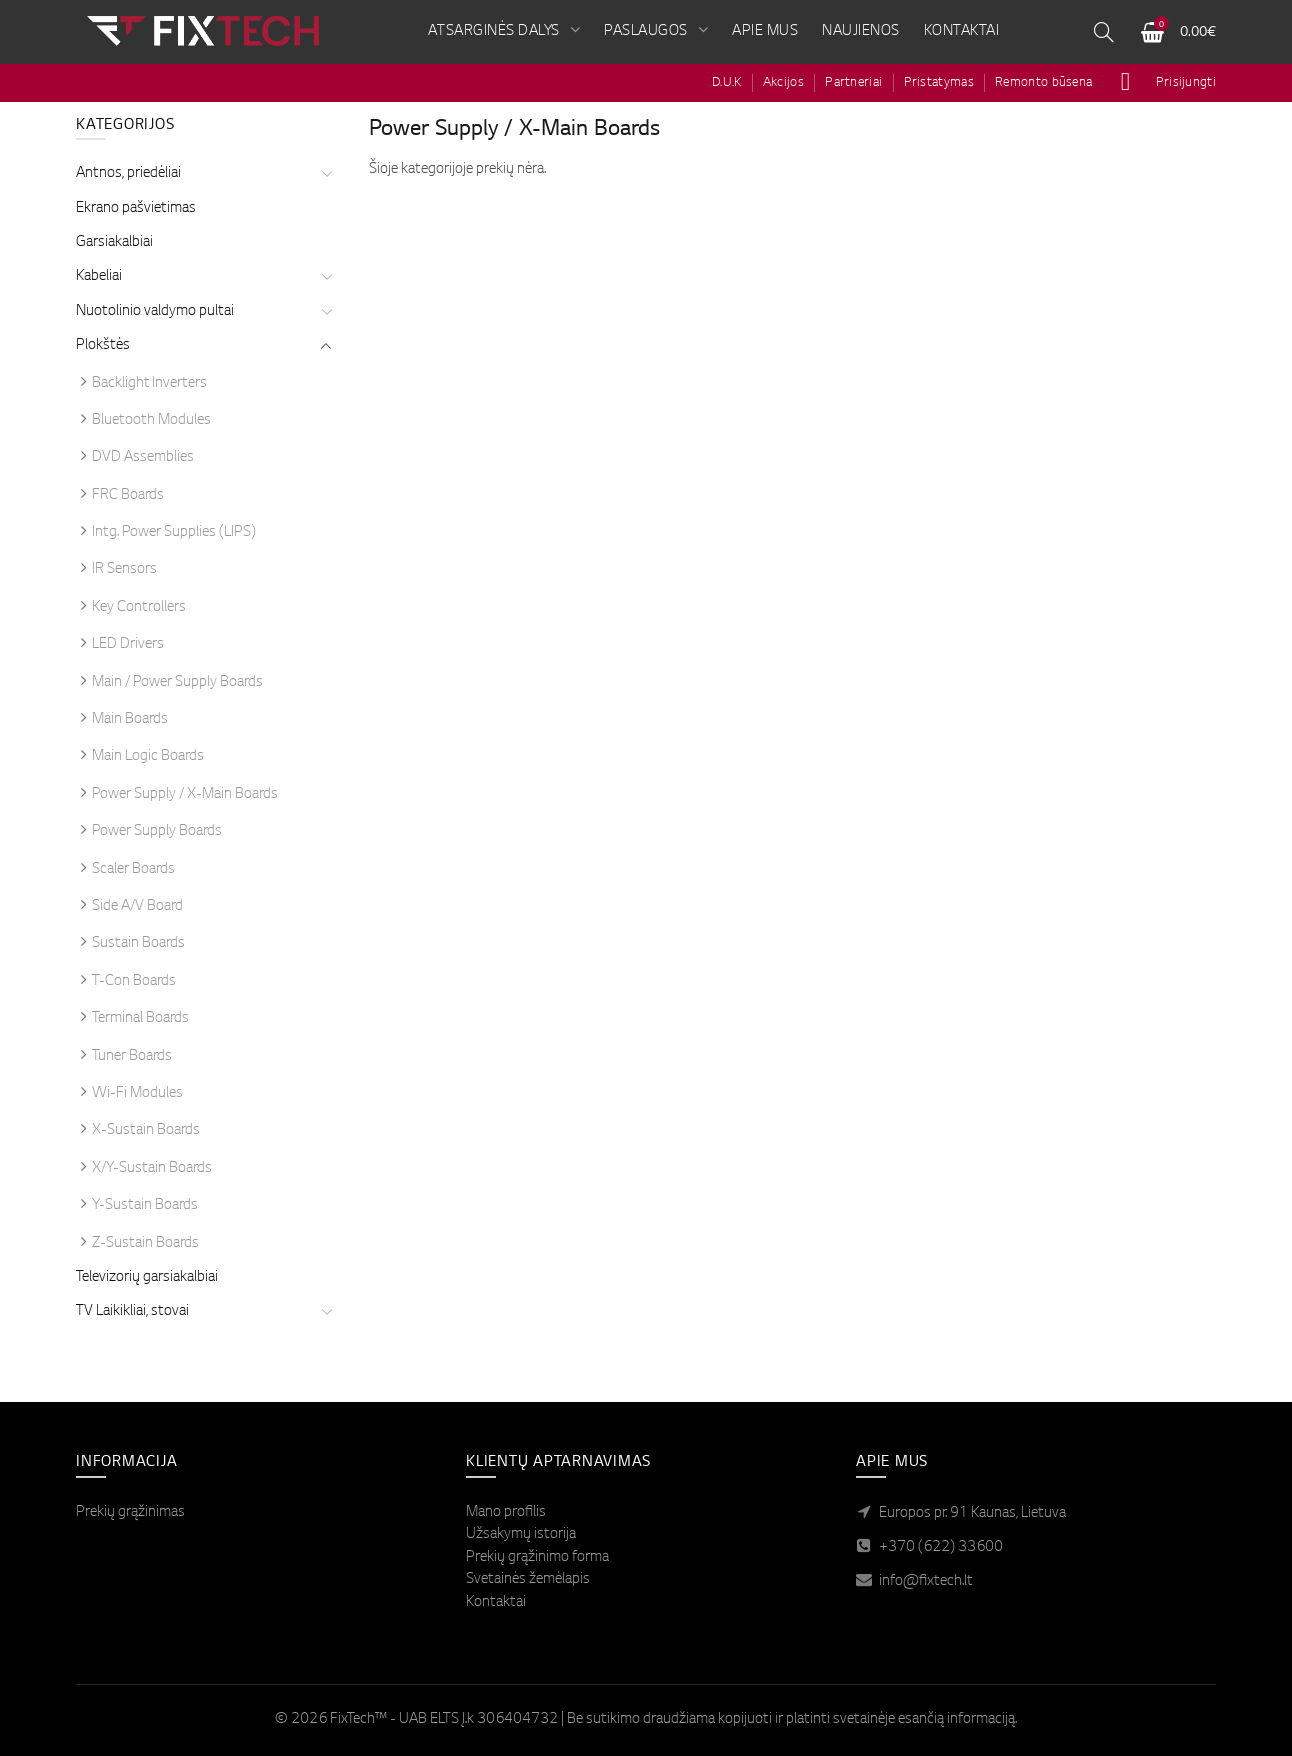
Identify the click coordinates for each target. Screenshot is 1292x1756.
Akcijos (783, 83)
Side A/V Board (137, 907)
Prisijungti (1186, 83)
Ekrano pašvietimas (136, 209)
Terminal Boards (140, 1019)
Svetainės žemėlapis (528, 1580)
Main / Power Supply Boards (177, 683)
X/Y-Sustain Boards (152, 1169)
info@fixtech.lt (926, 1582)
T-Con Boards (134, 982)
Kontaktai (496, 1603)
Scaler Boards (133, 870)
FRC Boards (128, 496)
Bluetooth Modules (151, 421)
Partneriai (853, 83)
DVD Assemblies (143, 458)
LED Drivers (128, 645)
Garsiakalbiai (114, 243)
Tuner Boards (132, 1057)
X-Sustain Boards (146, 1131)
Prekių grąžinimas (130, 1513)
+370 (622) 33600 (941, 1548)
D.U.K (727, 83)
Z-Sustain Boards (145, 1244)
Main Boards (130, 720)
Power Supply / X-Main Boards (185, 795)
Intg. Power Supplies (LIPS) (174, 533)
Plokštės (103, 346)
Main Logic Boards (148, 757)
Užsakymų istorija (521, 1535)
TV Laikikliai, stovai (132, 1312)
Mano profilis (506, 1513)
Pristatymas (939, 83)
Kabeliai (99, 277)
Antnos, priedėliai (128, 174)
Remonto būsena (1043, 83)
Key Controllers (139, 608)
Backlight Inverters (149, 384)
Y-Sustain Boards (145, 1206)
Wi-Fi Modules (137, 1094)
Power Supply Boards (157, 832)
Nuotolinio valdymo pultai (155, 312)
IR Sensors (124, 570)
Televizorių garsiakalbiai (147, 1278)
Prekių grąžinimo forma (537, 1558)
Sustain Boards (138, 944)
